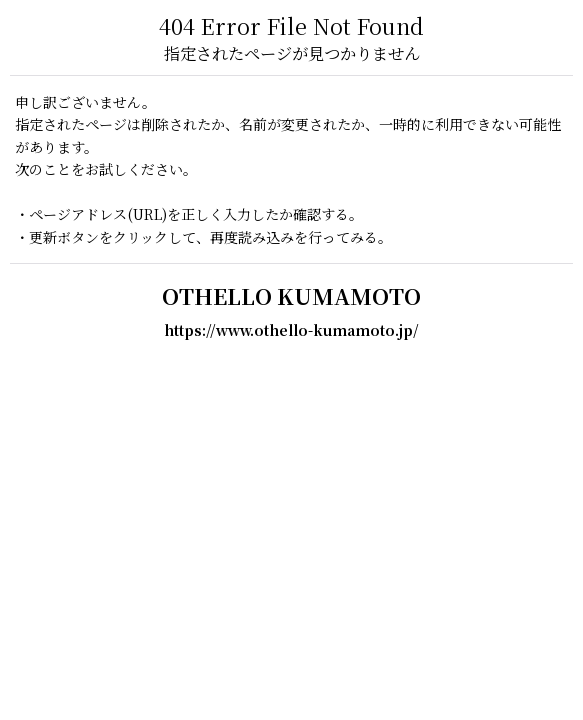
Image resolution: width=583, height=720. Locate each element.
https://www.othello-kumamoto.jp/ (291, 330)
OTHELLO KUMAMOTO (291, 295)
